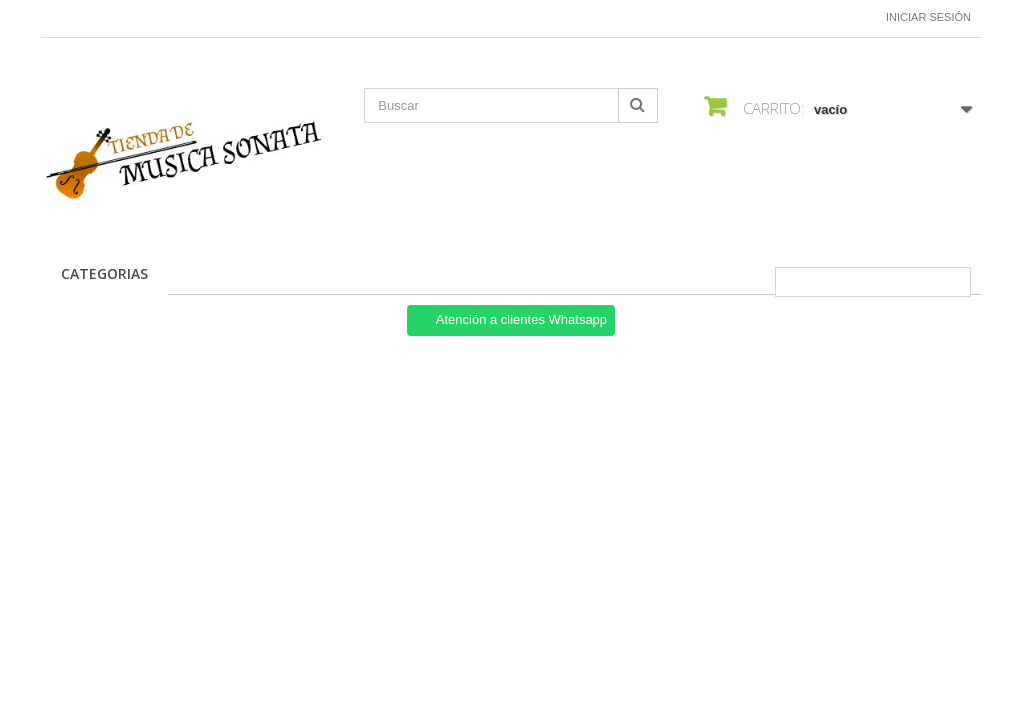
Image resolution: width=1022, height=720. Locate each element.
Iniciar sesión (928, 17)
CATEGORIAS (104, 273)
